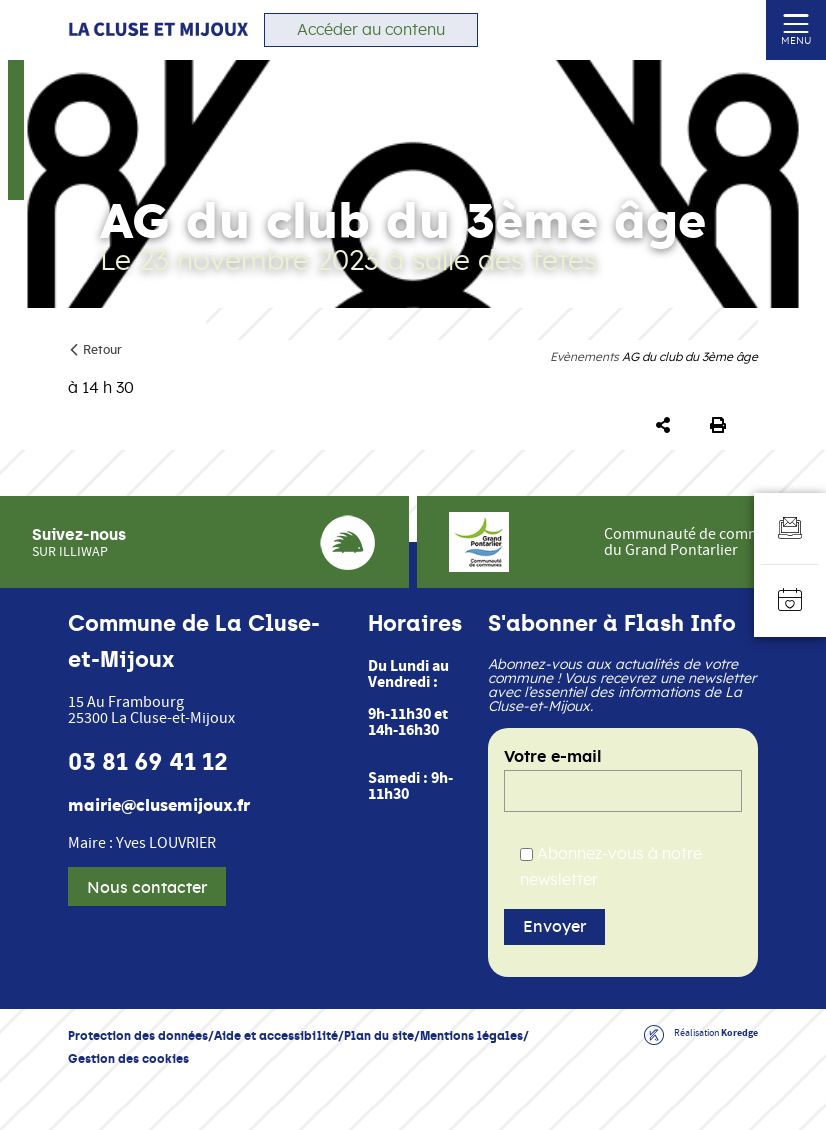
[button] (667, 426)
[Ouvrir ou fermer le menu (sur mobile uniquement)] (796, 22)
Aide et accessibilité (276, 1035)
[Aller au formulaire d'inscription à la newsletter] (790, 529)
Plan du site (379, 1035)
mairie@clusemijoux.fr (159, 806)
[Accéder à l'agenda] (790, 601)
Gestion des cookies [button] (128, 1058)
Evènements (584, 357)
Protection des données (138, 1035)
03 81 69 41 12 (148, 762)
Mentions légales (471, 1035)
